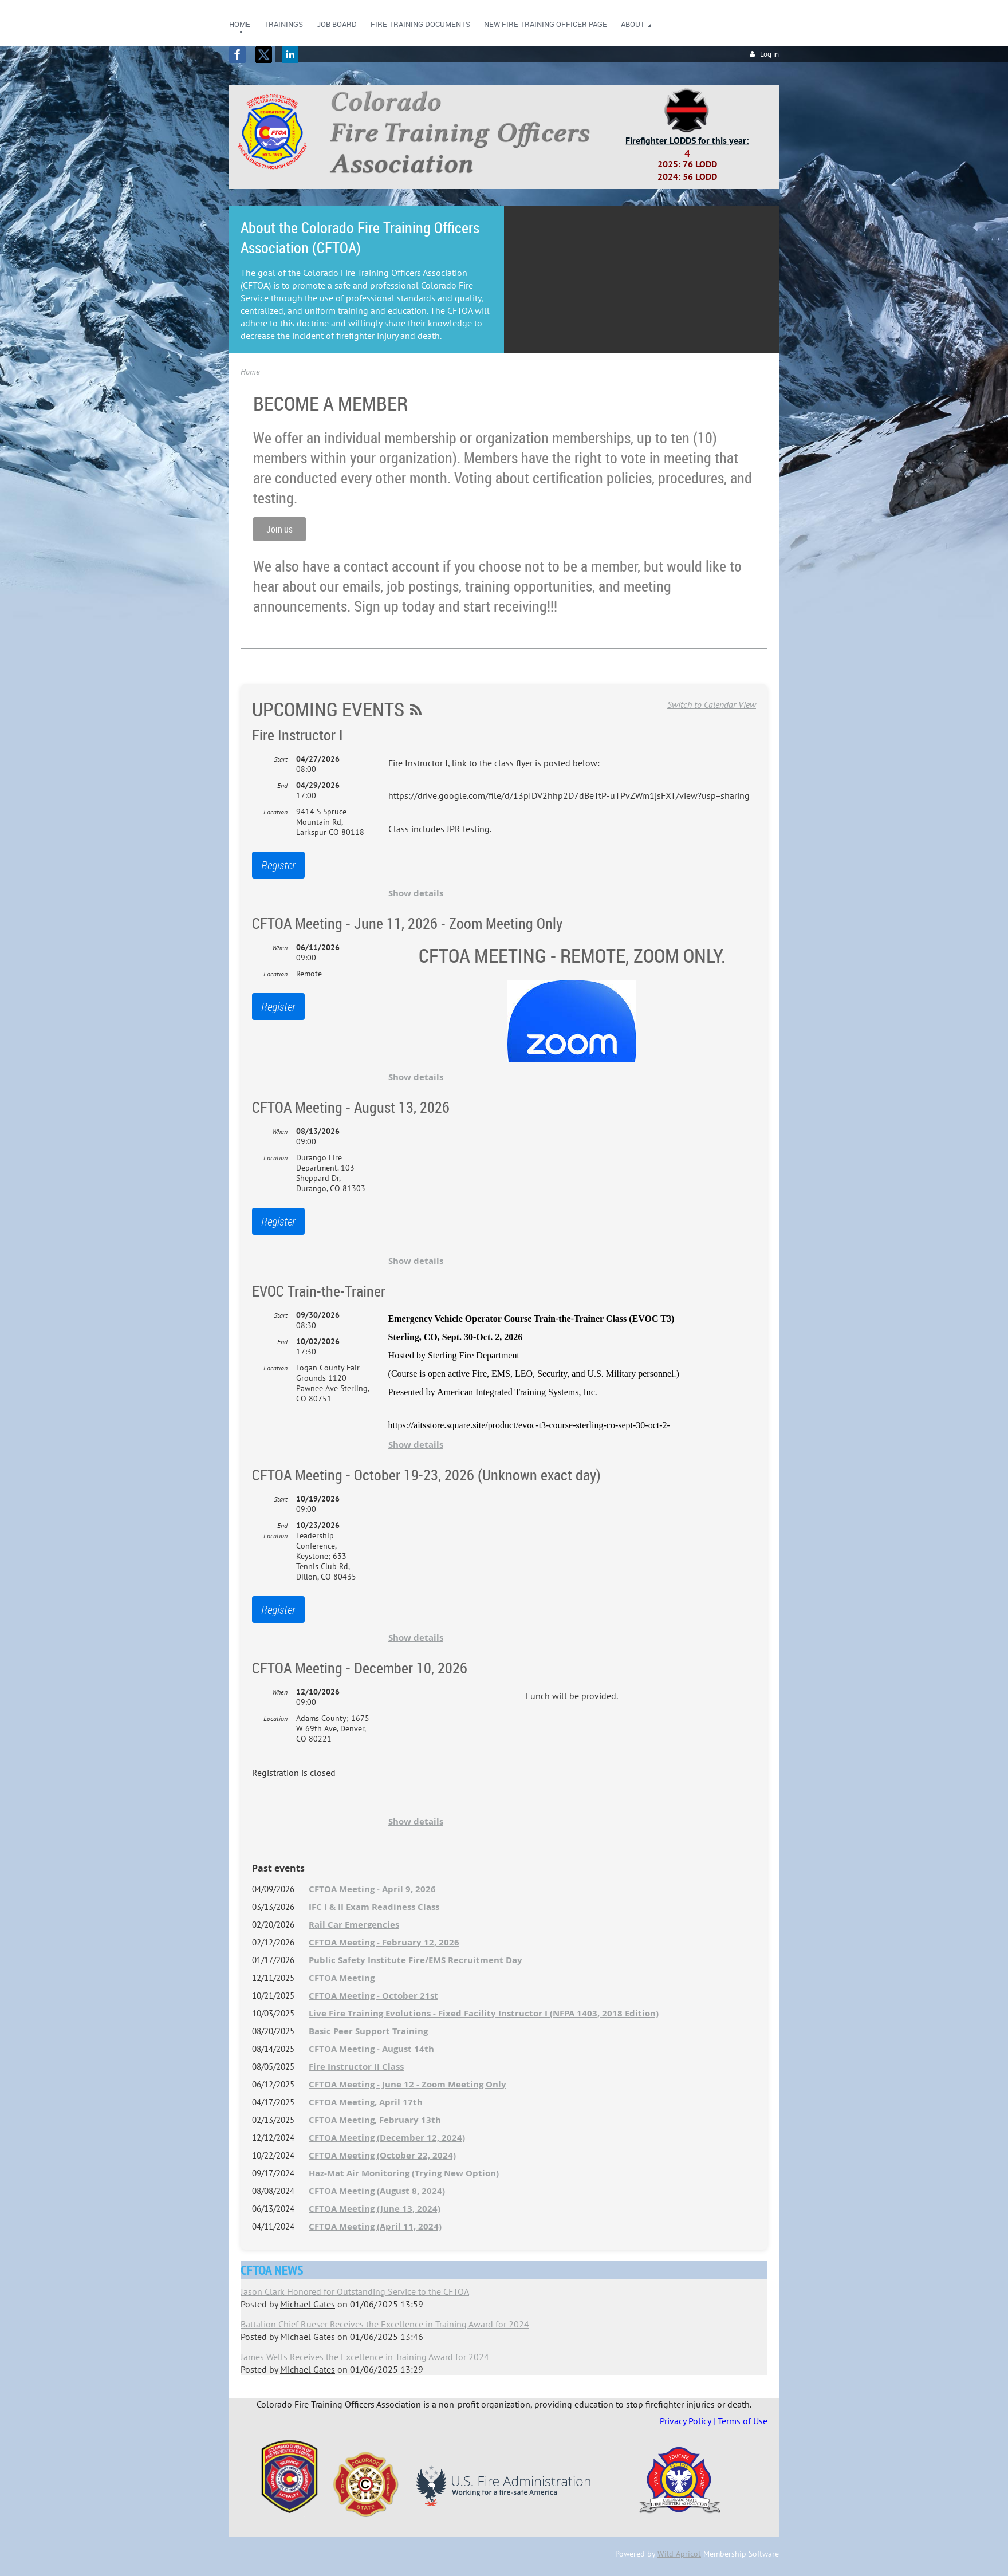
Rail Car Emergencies (354, 1925)
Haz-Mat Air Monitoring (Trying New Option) (404, 2173)
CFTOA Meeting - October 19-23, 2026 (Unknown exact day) (426, 1475)
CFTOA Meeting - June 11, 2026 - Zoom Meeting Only (407, 923)
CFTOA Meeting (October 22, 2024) (382, 2155)
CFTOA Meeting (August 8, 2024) (377, 2191)
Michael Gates (307, 2304)
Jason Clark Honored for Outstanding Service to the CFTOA (355, 2291)
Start (281, 759)
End (282, 785)
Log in (769, 54)
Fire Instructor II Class (356, 2067)
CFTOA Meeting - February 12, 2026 (384, 1942)
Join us (279, 529)
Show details (415, 893)
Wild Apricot (679, 2554)
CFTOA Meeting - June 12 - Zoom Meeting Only (407, 2084)
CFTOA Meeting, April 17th (366, 2102)
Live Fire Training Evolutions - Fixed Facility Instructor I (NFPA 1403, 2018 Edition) (484, 2013)
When (280, 947)
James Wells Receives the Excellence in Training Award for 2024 (365, 2356)
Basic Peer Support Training (368, 2031)
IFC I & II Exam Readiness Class (374, 1907)
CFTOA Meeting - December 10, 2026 (359, 1668)
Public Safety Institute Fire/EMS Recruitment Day (415, 1960)
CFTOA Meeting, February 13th (375, 2120)
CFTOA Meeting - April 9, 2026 (372, 1889)
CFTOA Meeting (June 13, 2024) (374, 2209)
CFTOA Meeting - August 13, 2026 (351, 1107)
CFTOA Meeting (342, 1978)
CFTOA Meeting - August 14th (371, 2049)
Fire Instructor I (297, 735)
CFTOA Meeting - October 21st (373, 1996)
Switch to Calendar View (711, 704)
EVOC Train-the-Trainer (318, 1291)
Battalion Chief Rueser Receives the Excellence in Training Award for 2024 (385, 2324)
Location (275, 812)
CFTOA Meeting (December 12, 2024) (387, 2138)
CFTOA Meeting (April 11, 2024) (375, 2226)
